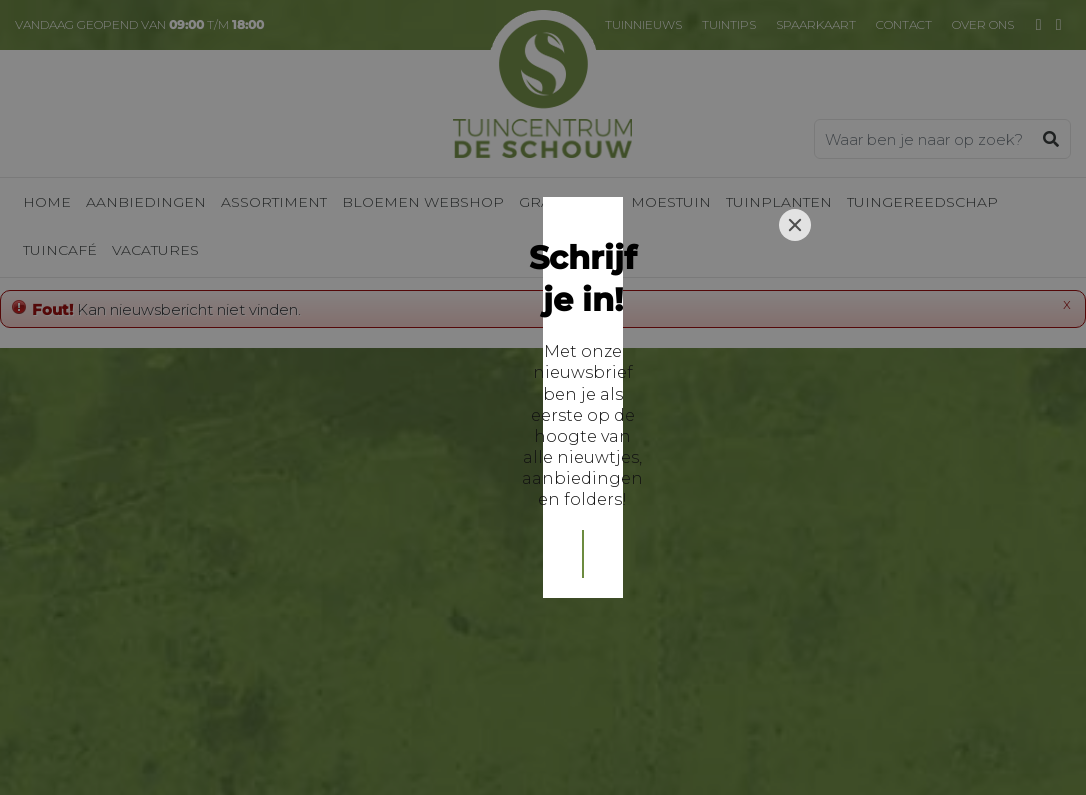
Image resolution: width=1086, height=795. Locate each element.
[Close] (795, 257)
